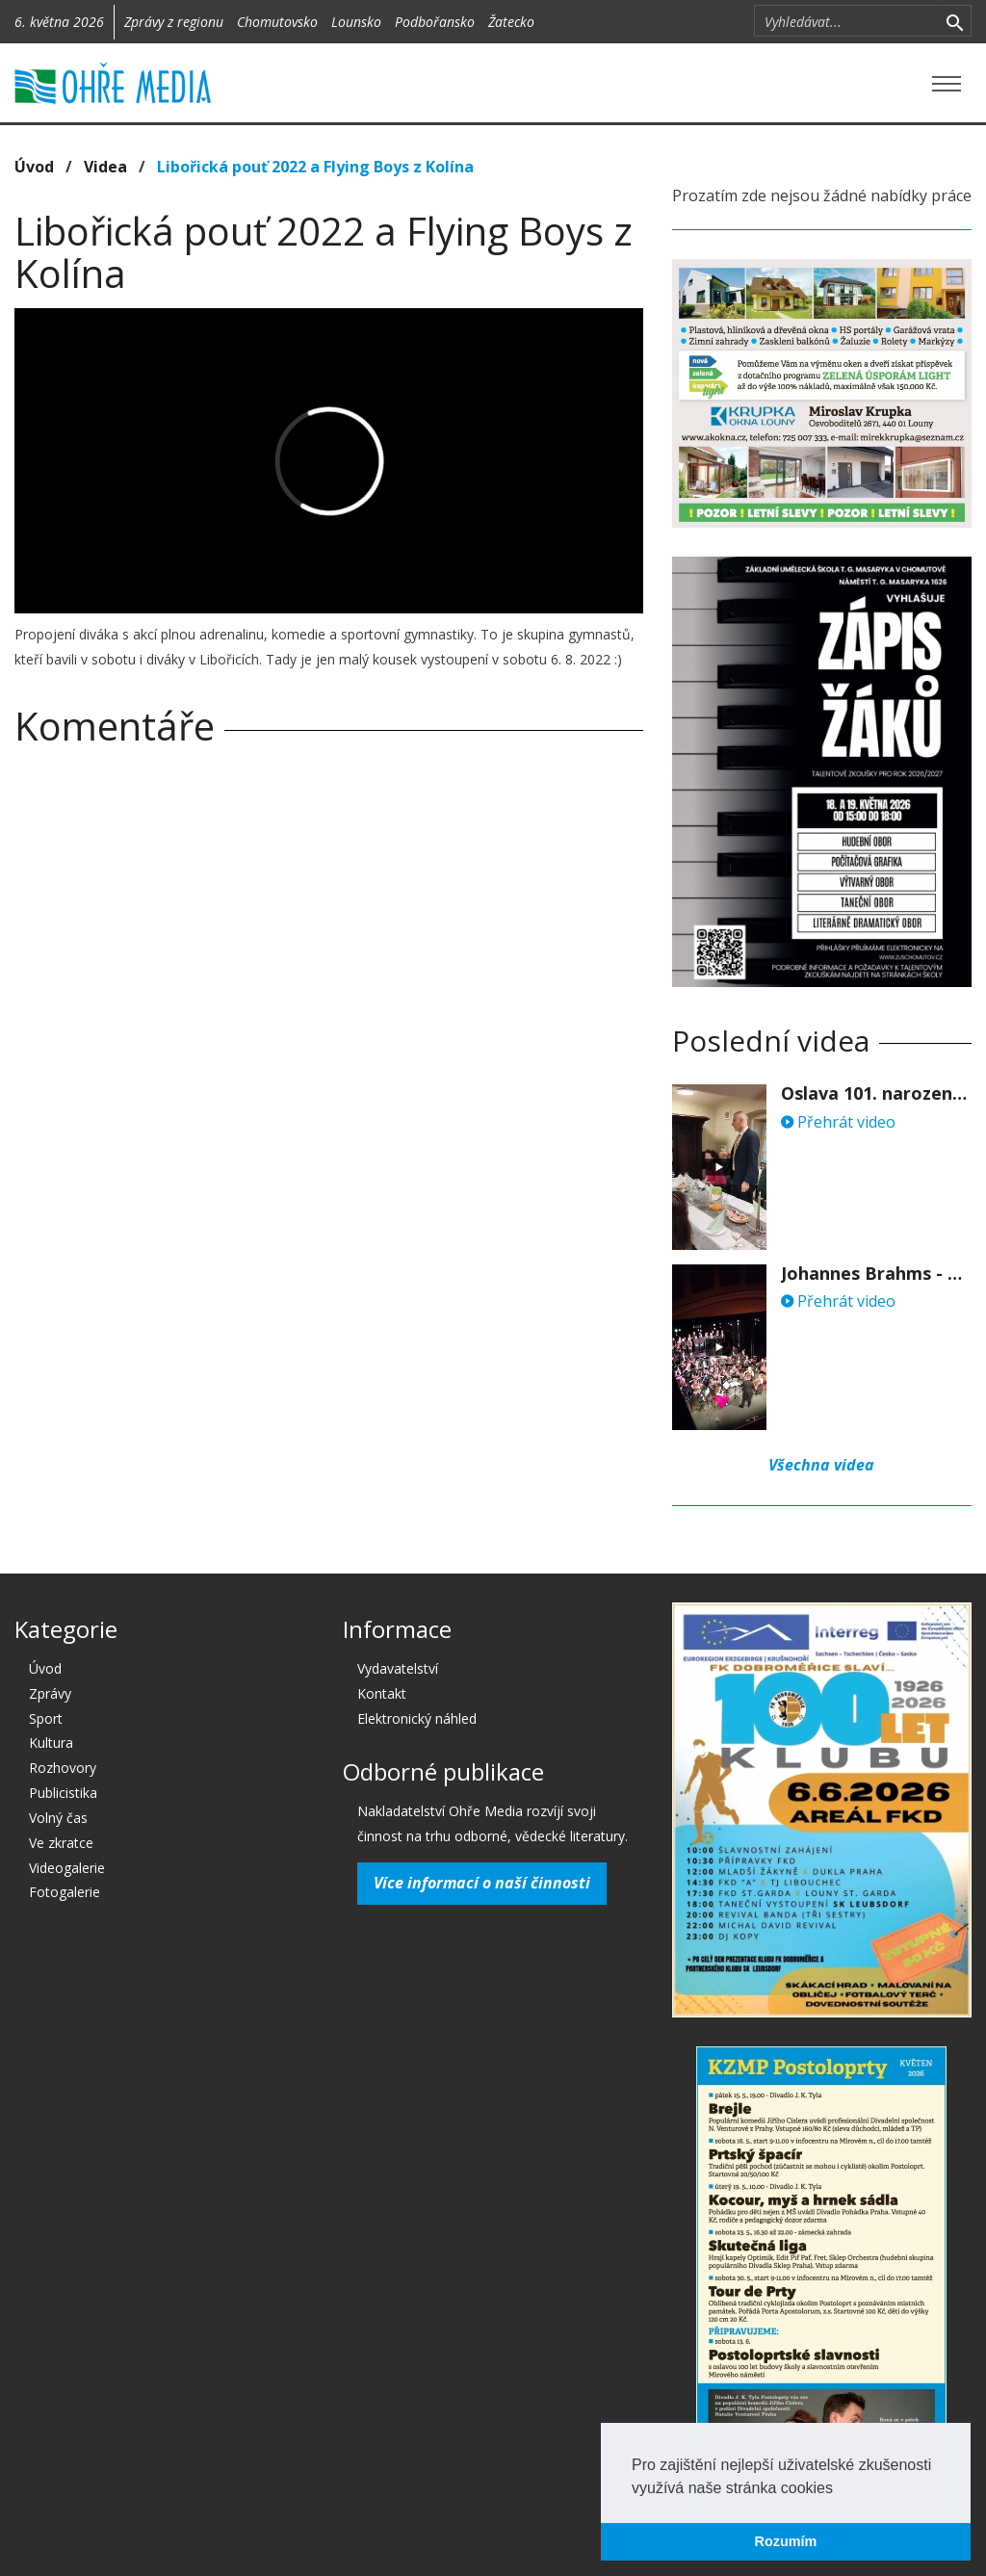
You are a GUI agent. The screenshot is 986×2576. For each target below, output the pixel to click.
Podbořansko (435, 22)
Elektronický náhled (417, 1718)
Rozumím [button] (786, 2541)
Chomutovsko (277, 22)
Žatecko (511, 22)
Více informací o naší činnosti (482, 1882)
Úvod (34, 166)
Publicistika (63, 1792)
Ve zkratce (61, 1843)
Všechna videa (821, 1464)
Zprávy (50, 1693)
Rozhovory (62, 1767)
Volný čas (58, 1817)
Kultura (51, 1742)
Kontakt (381, 1693)
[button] (840, 2489)
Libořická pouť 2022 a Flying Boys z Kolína (315, 166)
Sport (46, 1718)
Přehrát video (838, 1121)
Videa (105, 166)
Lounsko (356, 22)
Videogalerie (67, 1868)
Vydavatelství (397, 1668)
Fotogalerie (64, 1892)
